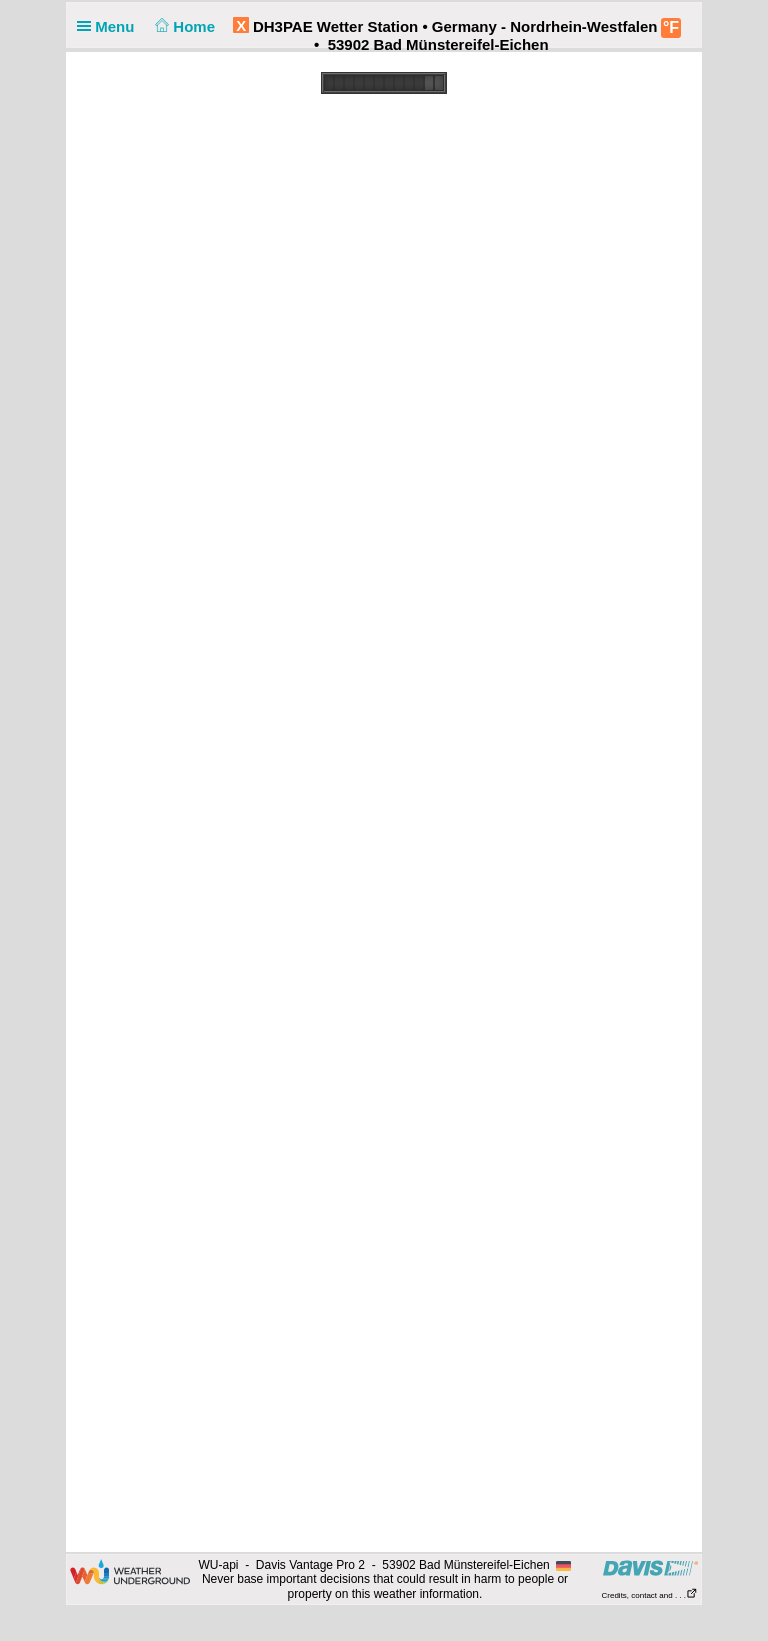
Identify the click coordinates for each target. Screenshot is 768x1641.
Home (183, 26)
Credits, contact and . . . (650, 1595)
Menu (110, 26)
